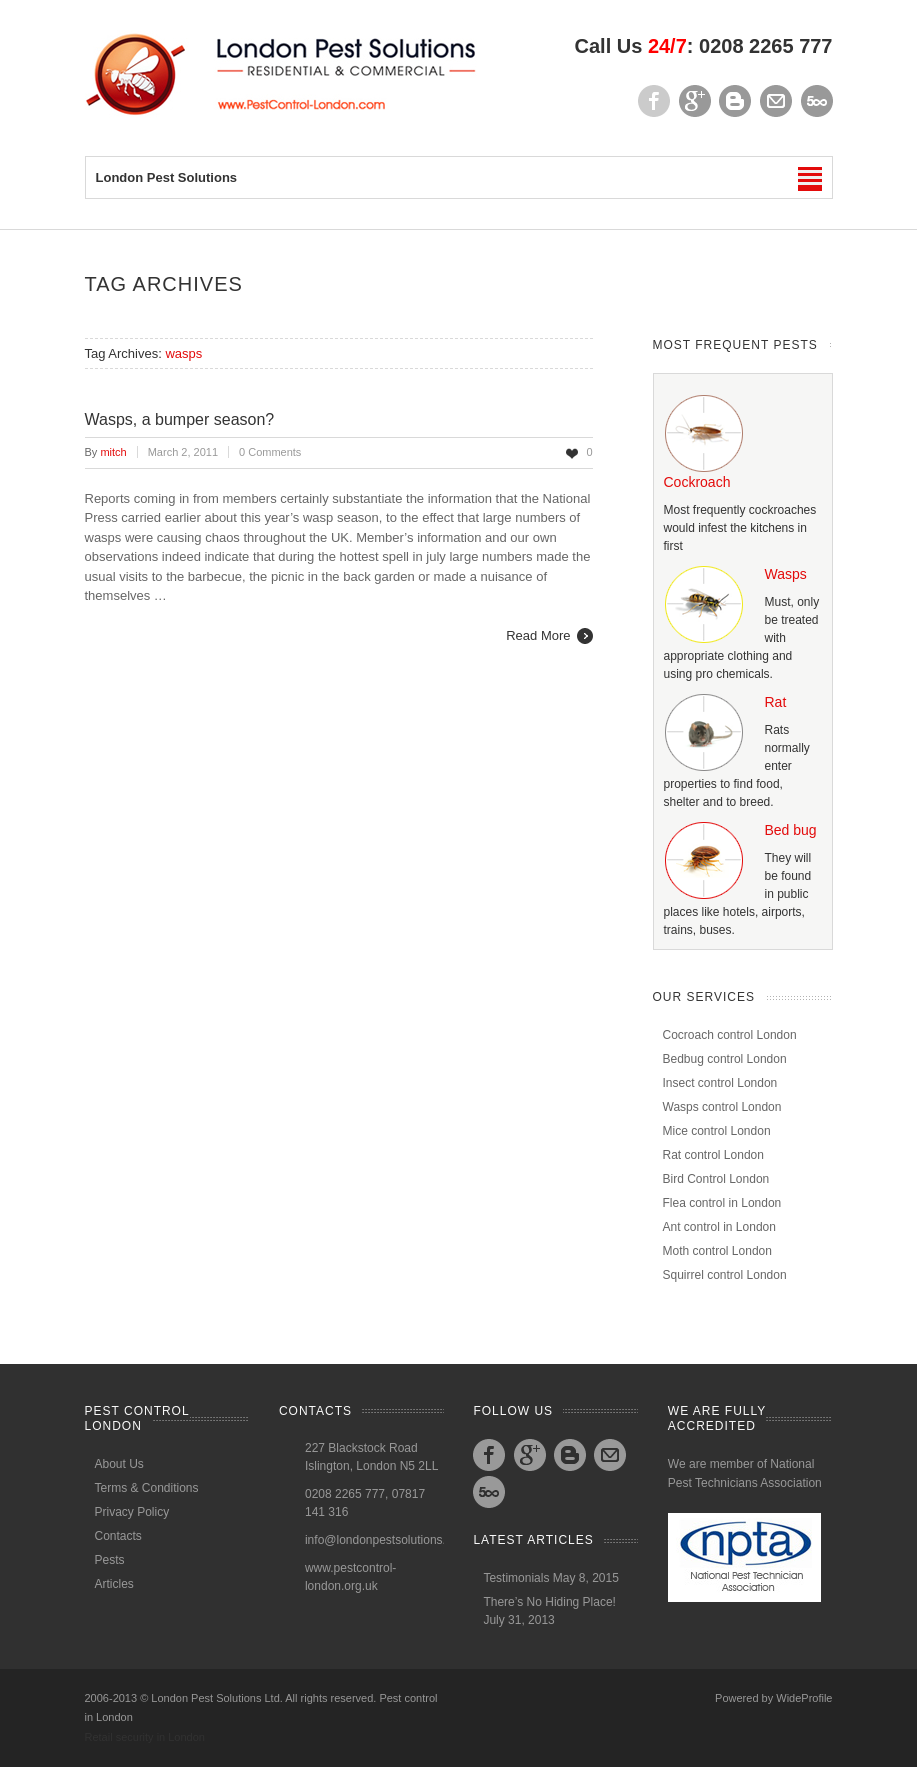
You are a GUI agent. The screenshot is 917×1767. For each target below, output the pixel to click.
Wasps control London (722, 1107)
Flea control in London (722, 1203)
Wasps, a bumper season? (180, 419)
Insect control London (720, 1083)
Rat (776, 702)
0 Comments (270, 452)
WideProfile (804, 1698)
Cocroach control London (730, 1035)
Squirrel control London (725, 1275)
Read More (538, 635)
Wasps (786, 574)
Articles (114, 1584)
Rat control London (713, 1155)
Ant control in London (719, 1227)
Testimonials (516, 1578)
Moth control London (717, 1251)
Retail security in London (145, 1737)
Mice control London (717, 1131)
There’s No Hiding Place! (549, 1602)
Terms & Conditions (147, 1488)
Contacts (118, 1536)
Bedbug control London (725, 1059)
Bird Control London (716, 1179)
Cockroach (697, 482)
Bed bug (791, 830)
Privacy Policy (132, 1512)
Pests (110, 1560)
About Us (119, 1464)
